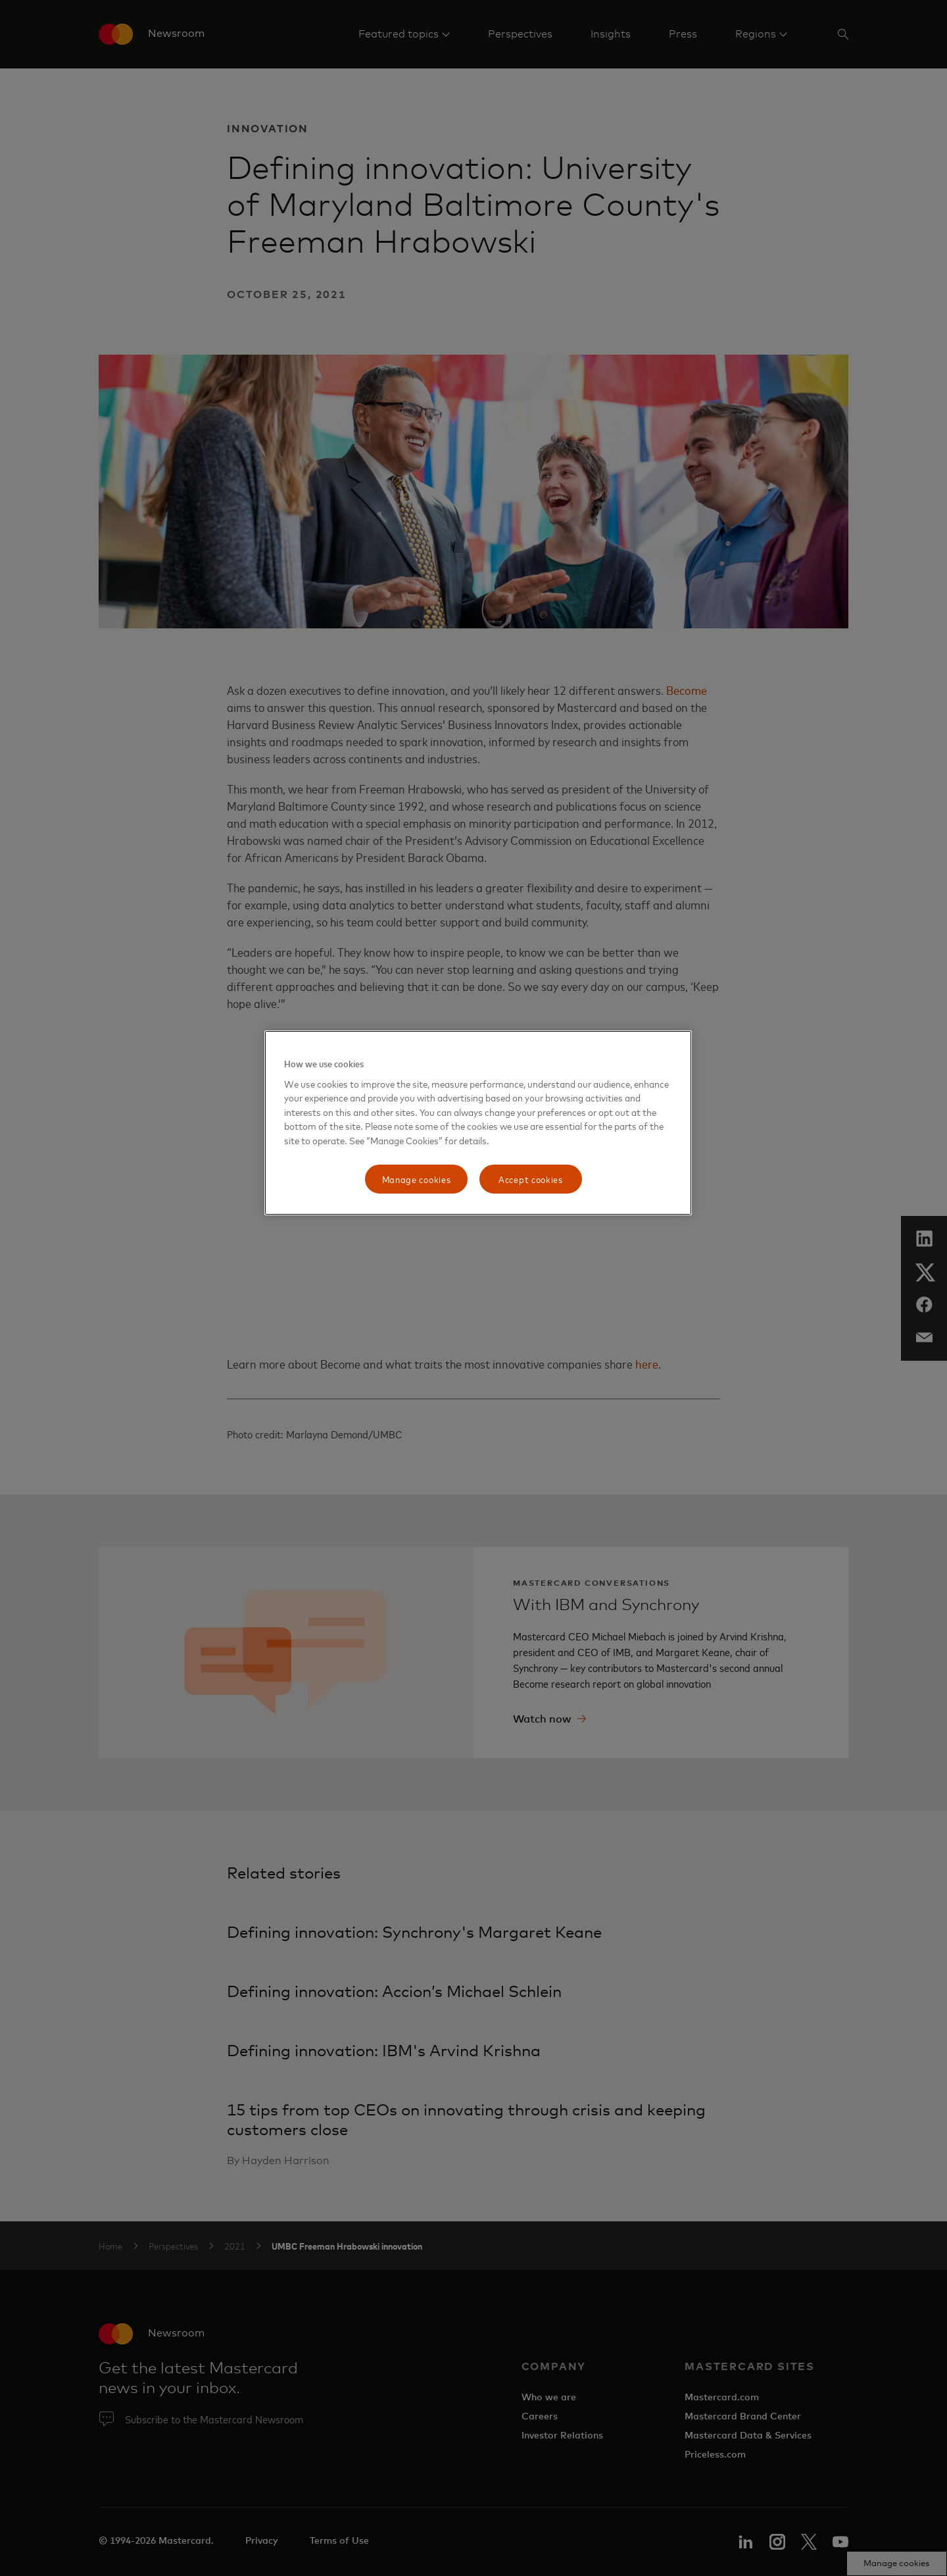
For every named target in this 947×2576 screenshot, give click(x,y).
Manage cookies (416, 1179)
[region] (478, 1122)
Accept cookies (530, 1179)
